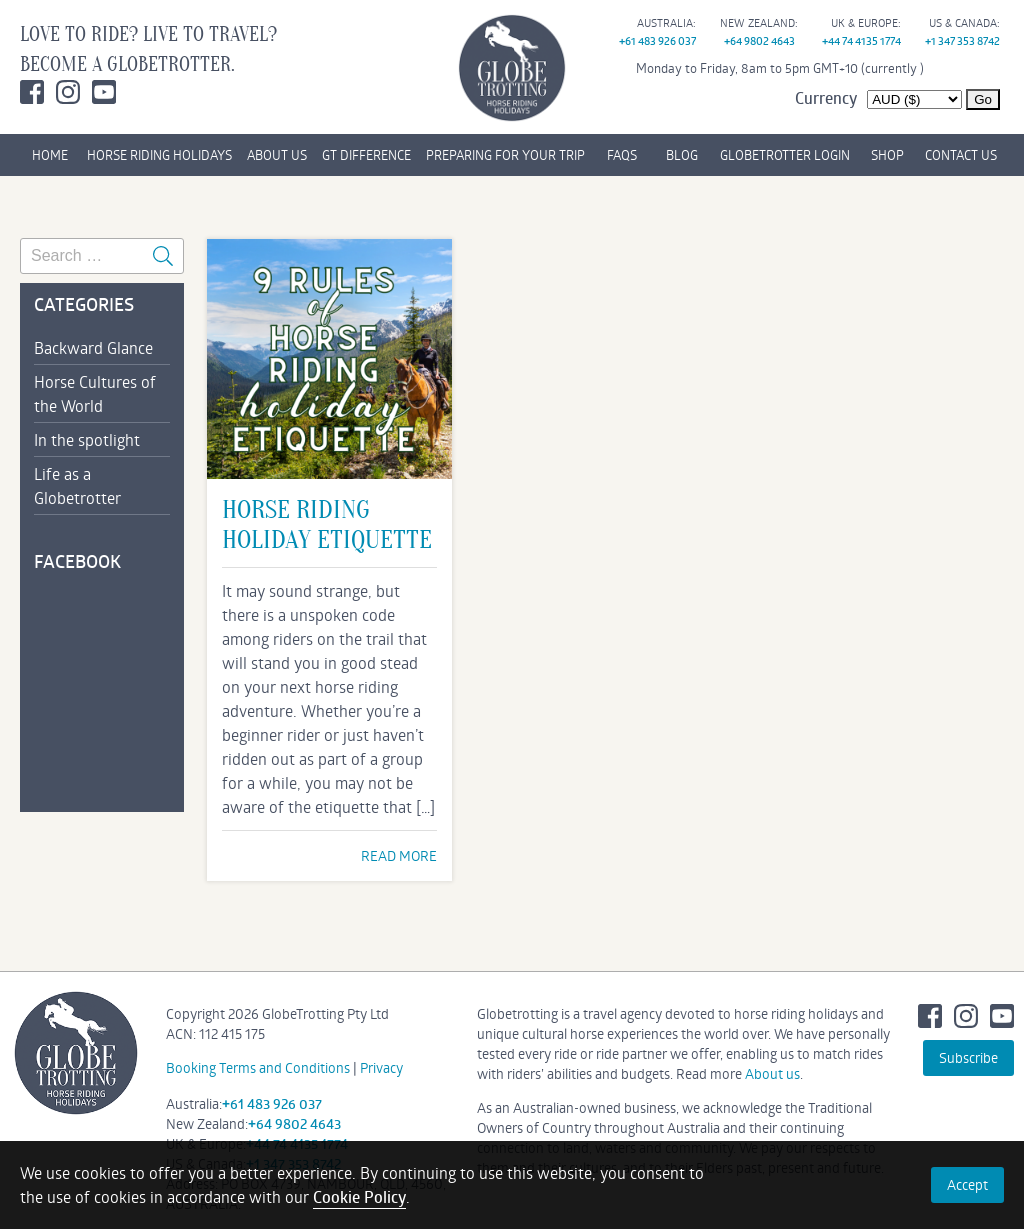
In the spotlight (87, 439)
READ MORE (399, 855)
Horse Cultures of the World (95, 393)
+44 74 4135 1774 (861, 40)
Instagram (68, 92)
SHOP (887, 155)
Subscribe (968, 1057)
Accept (967, 1184)
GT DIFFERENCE (366, 155)
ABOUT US (277, 155)
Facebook (32, 92)
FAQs (622, 155)
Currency (826, 98)
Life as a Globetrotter (77, 485)
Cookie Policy (359, 1197)
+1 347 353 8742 (962, 40)
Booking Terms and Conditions (258, 1067)
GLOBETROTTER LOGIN (785, 155)
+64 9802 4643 (759, 40)
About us (772, 1073)
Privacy (381, 1067)
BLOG (682, 155)
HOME (50, 155)
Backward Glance (93, 347)
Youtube (104, 92)
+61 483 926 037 (657, 40)
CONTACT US (961, 155)
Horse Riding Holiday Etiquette (327, 525)
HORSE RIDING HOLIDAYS (159, 155)
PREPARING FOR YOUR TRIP (505, 155)
